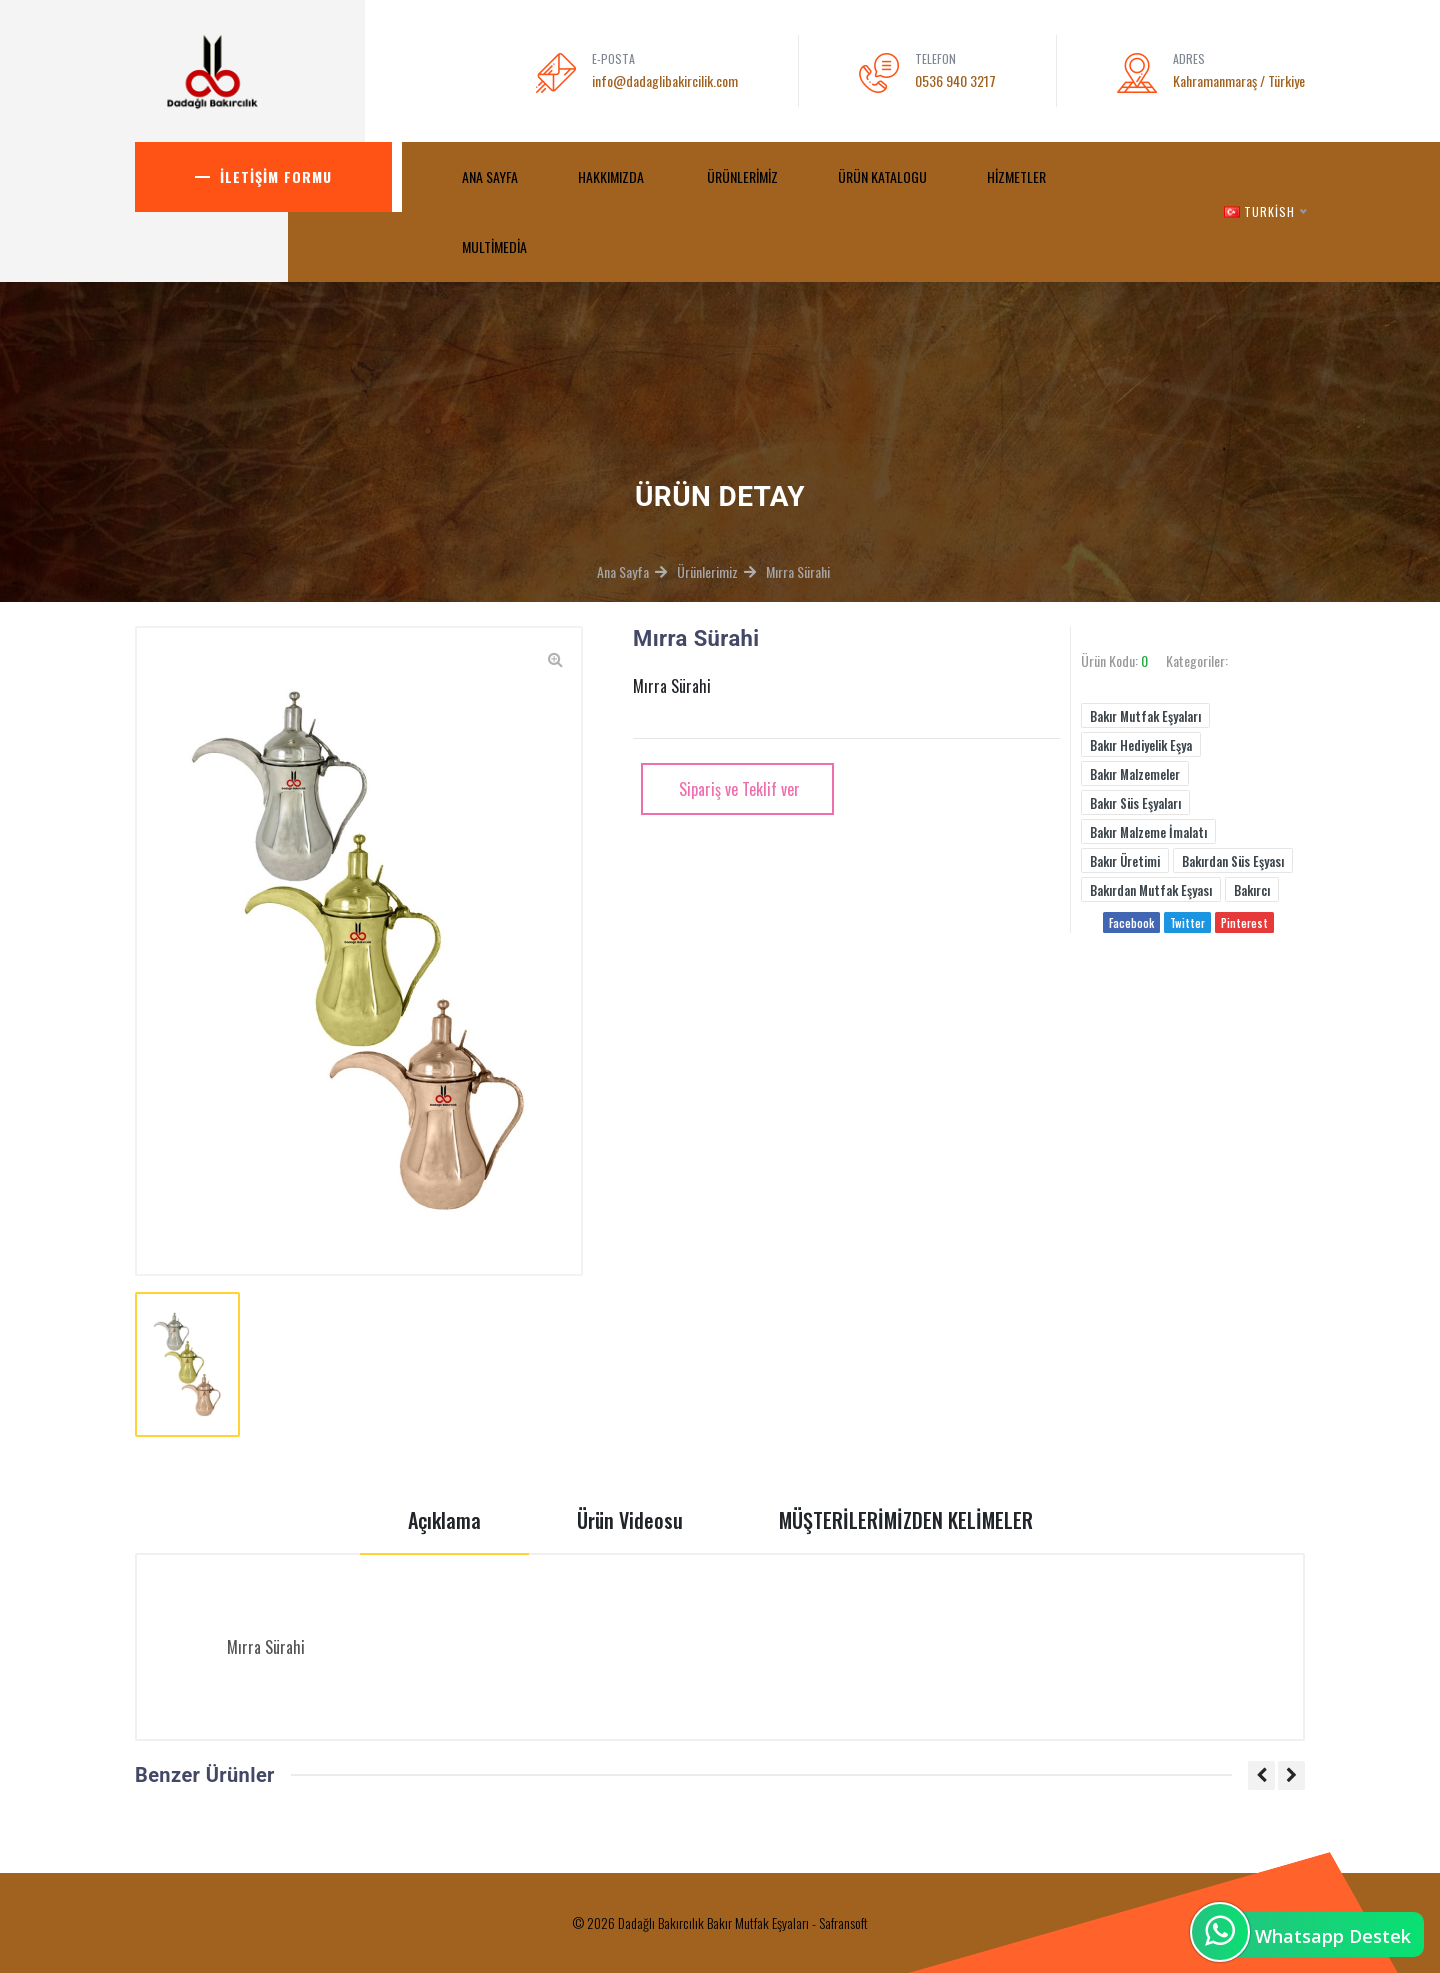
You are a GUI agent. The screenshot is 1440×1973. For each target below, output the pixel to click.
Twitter (1187, 923)
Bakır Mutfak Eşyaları (1145, 716)
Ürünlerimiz (742, 176)
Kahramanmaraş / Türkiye (1239, 80)
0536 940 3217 (955, 80)
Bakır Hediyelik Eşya (1141, 745)
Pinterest (1244, 923)
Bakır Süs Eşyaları (1135, 803)
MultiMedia (496, 246)
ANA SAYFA (490, 176)
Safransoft (843, 1922)
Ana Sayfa (623, 571)
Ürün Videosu (630, 1520)
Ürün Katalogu (882, 176)
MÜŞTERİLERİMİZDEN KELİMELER (906, 1520)
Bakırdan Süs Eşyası (1233, 861)
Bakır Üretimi (1125, 861)
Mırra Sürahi (798, 571)
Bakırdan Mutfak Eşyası (1151, 890)
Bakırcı (1252, 890)
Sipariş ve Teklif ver (737, 789)
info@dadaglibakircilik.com (665, 80)
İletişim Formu (276, 176)
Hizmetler (1016, 176)
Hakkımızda (612, 176)
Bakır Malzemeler (1135, 774)
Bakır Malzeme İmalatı (1148, 832)
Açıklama (444, 1520)
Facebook (1131, 923)
